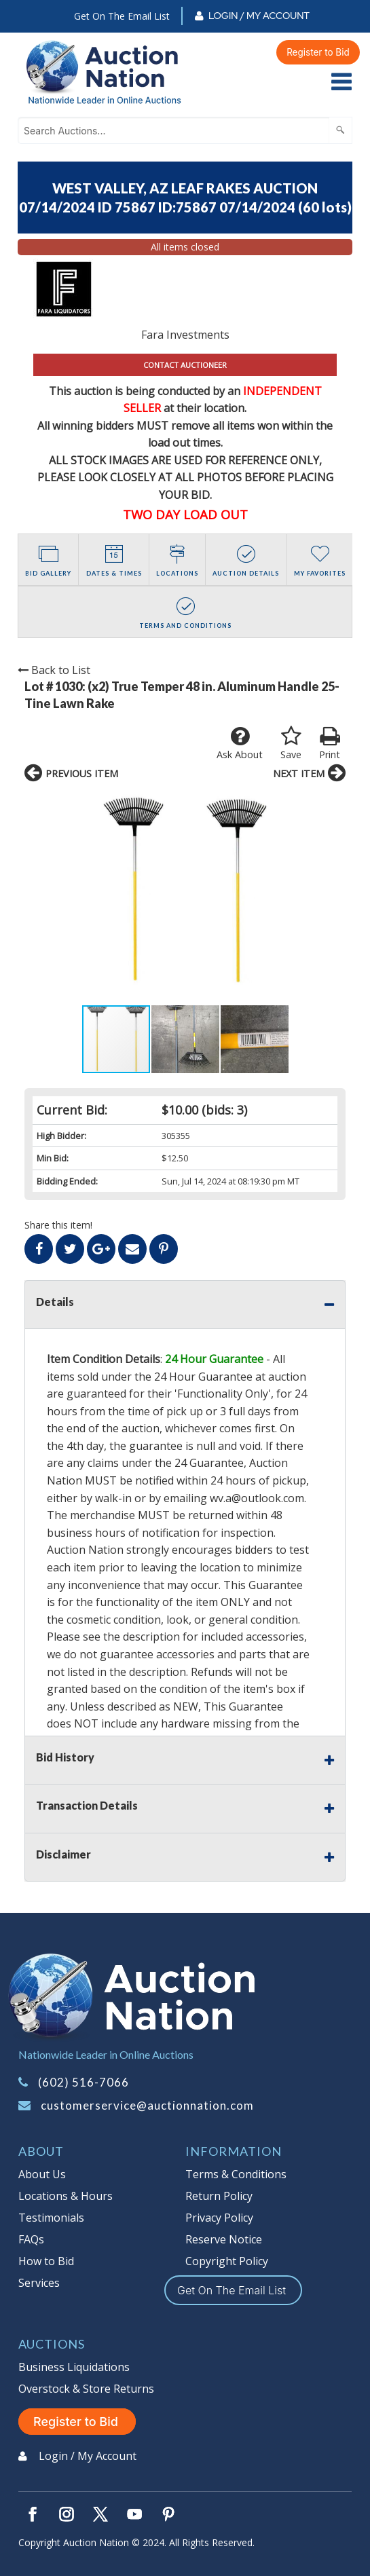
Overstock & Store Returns (86, 2388)
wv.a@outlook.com (257, 1498)
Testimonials (51, 2217)
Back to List (54, 669)
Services (39, 2282)
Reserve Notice (223, 2239)
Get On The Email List (122, 16)
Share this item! (58, 1224)
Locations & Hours (65, 2195)
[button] (37, 897)
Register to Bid (318, 52)
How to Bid (46, 2261)
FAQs (31, 2239)
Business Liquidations (74, 2366)
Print (329, 743)
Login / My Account (259, 16)
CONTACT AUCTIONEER (185, 365)
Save (290, 743)
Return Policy (219, 2195)
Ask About (240, 743)
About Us (42, 2174)
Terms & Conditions (235, 2174)
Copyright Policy (226, 2261)
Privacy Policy (219, 2217)
